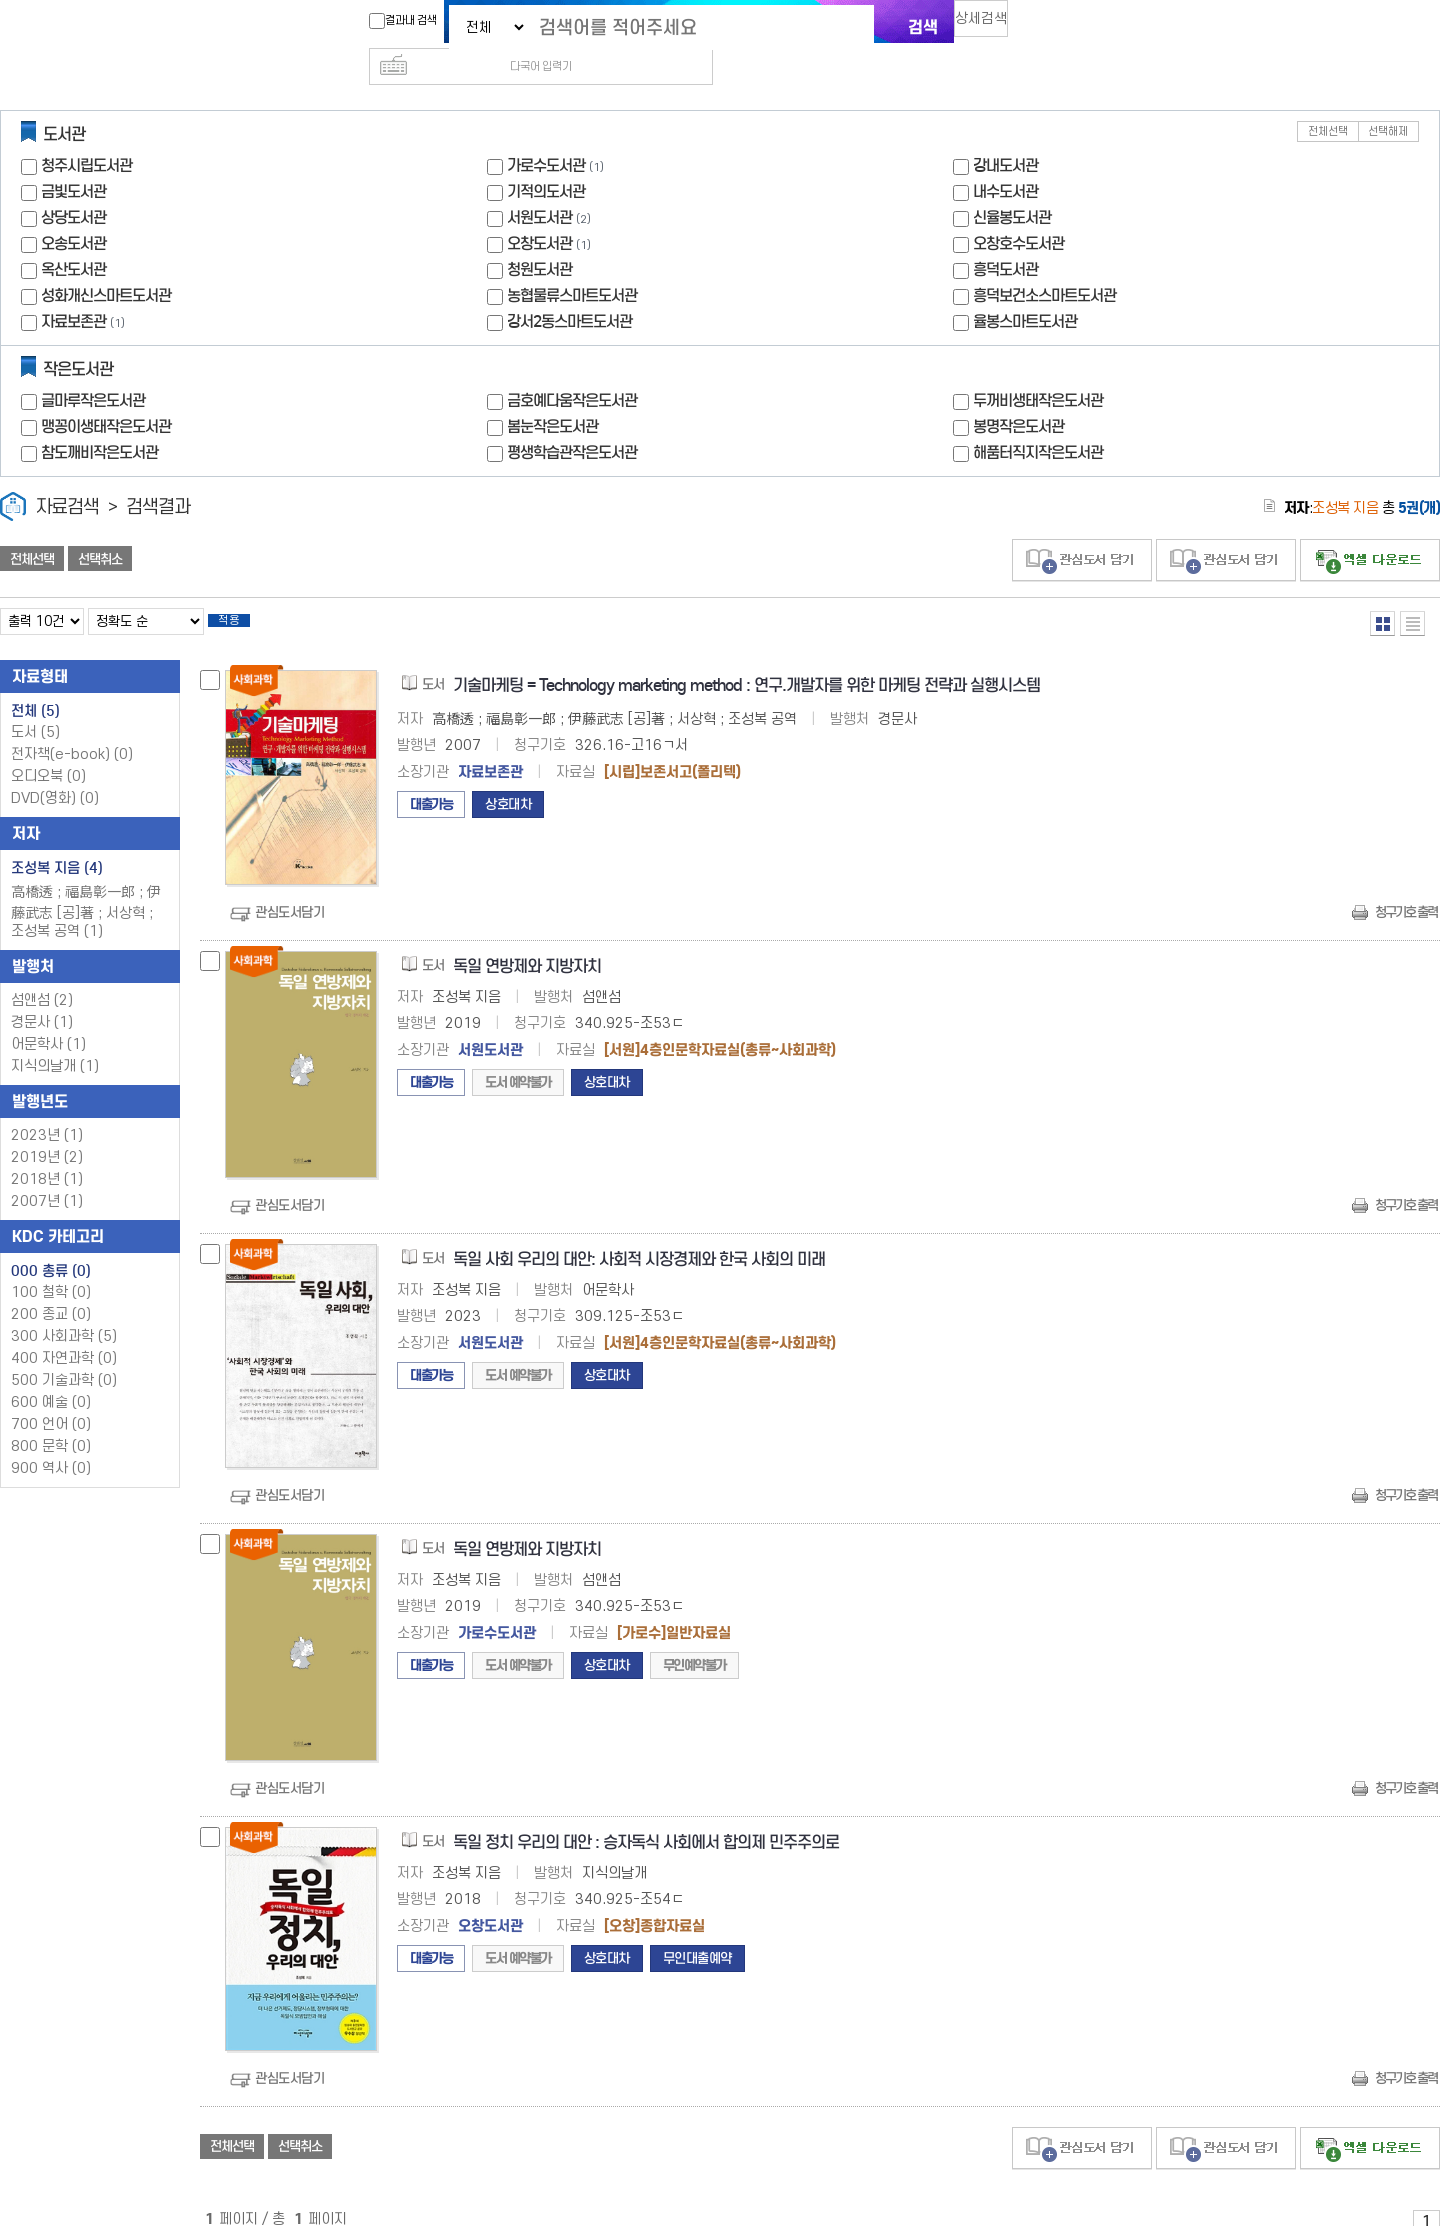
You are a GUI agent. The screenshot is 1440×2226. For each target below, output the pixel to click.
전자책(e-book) (72, 728)
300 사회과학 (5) (64, 1310)
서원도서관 (539, 185)
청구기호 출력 (1406, 886)
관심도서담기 (289, 886)
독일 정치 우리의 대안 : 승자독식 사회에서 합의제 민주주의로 (646, 1816)
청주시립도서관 (86, 133)
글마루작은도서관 (93, 368)
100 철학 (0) (51, 1266)
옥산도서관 (73, 237)
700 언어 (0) (51, 1398)
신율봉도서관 (1012, 185)
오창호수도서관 (1018, 211)
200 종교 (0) (51, 1288)
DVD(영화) (55, 772)
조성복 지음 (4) (57, 842)
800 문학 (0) (51, 1420)
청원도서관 (539, 237)
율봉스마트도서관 (1025, 289)
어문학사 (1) (48, 1018)
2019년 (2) (47, 1131)
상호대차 (508, 778)
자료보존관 (73, 289)
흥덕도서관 (1005, 237)
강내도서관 (1005, 133)
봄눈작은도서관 (552, 394)
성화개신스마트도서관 (106, 263)
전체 (35, 685)
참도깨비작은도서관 (99, 420)
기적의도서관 (546, 159)
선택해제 (1388, 99)
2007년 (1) (47, 1175)
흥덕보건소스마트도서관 (1044, 263)
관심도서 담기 (1082, 528)
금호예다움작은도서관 (572, 368)
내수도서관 (1005, 159)
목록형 (1412, 591)
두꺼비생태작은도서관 (1038, 368)
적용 (244, 592)
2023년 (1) (47, 1109)
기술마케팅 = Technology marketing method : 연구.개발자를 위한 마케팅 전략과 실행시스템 (746, 659)
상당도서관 (73, 185)
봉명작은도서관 (1018, 394)
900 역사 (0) (51, 1442)
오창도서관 (539, 211)
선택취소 (100, 527)
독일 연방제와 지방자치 (527, 940)
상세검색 (990, 25)
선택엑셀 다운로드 (1370, 528)
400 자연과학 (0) (64, 1332)
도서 (35, 706)
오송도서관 (73, 211)
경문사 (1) (42, 996)
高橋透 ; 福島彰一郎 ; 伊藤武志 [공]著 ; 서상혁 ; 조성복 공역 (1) (86, 886)
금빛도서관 (73, 159)
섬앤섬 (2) (42, 974)
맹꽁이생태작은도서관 (106, 394)
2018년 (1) (47, 1153)
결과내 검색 (393, 21)
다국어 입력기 (1057, 26)
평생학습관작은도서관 (572, 420)
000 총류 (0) (51, 1245)
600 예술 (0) (51, 1376)
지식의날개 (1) (55, 1040)
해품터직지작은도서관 (1038, 420)
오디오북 (48, 750)
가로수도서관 (546, 133)
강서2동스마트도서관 (569, 289)
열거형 (1382, 591)
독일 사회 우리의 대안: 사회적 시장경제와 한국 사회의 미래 (639, 1233)
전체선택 (1328, 99)
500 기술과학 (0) (64, 1354)
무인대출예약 (697, 1932)
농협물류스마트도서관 (572, 263)
